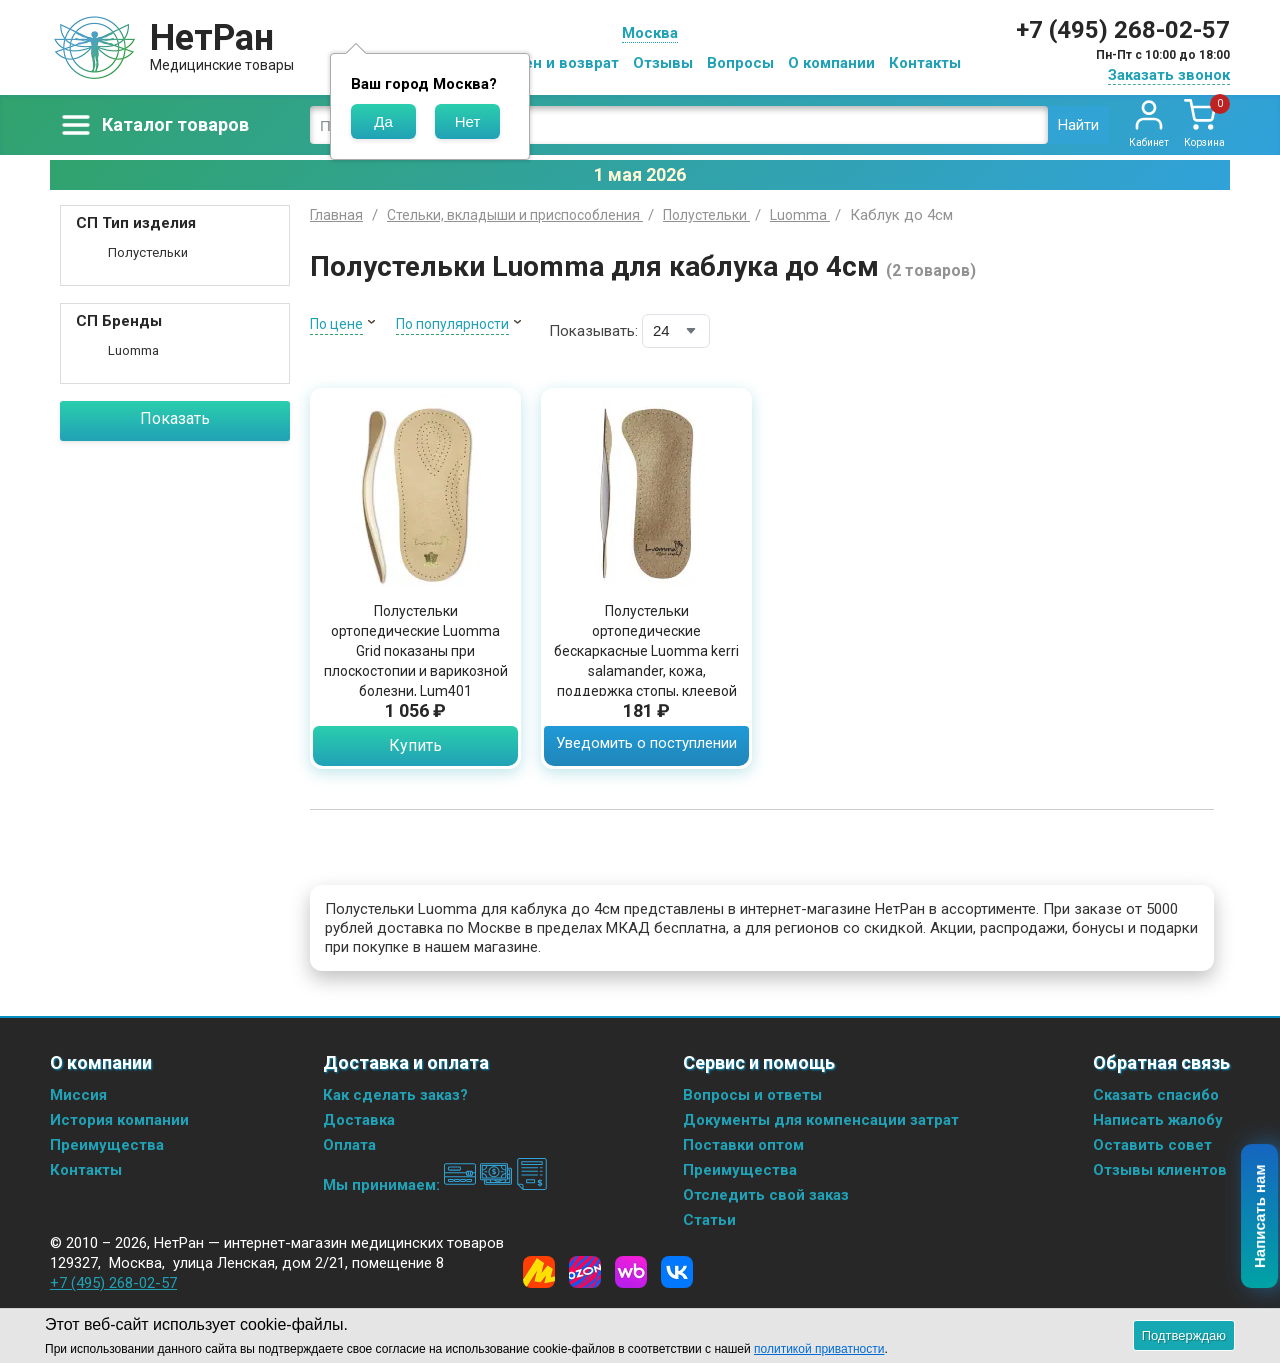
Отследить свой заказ (766, 1195)
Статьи (709, 1220)
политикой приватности (819, 1349)
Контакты (925, 63)
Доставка (359, 1120)
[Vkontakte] (677, 1272)
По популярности (452, 324)
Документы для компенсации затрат (821, 1120)
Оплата (349, 1145)
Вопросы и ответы (752, 1095)
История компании (119, 1120)
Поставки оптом (743, 1145)
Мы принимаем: (435, 1185)
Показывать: (593, 331)
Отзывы (663, 63)
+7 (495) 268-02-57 (1123, 30)
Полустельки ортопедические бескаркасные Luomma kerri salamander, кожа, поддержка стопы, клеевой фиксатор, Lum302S (646, 661)
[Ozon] (585, 1272)
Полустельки (148, 252)
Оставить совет (1152, 1145)
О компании (831, 63)
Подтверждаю (1184, 1335)
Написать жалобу (1158, 1120)
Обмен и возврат (556, 63)
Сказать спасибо (1156, 1095)
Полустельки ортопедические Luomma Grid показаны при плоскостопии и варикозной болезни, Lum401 (416, 651)
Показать (175, 418)
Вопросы (740, 63)
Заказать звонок (1169, 75)
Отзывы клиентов (1160, 1170)
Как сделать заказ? (395, 1095)
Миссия (78, 1095)
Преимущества (107, 1145)
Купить (415, 745)
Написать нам (1260, 1217)
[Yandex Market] (539, 1272)
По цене (336, 324)
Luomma (133, 350)
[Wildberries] (631, 1272)
